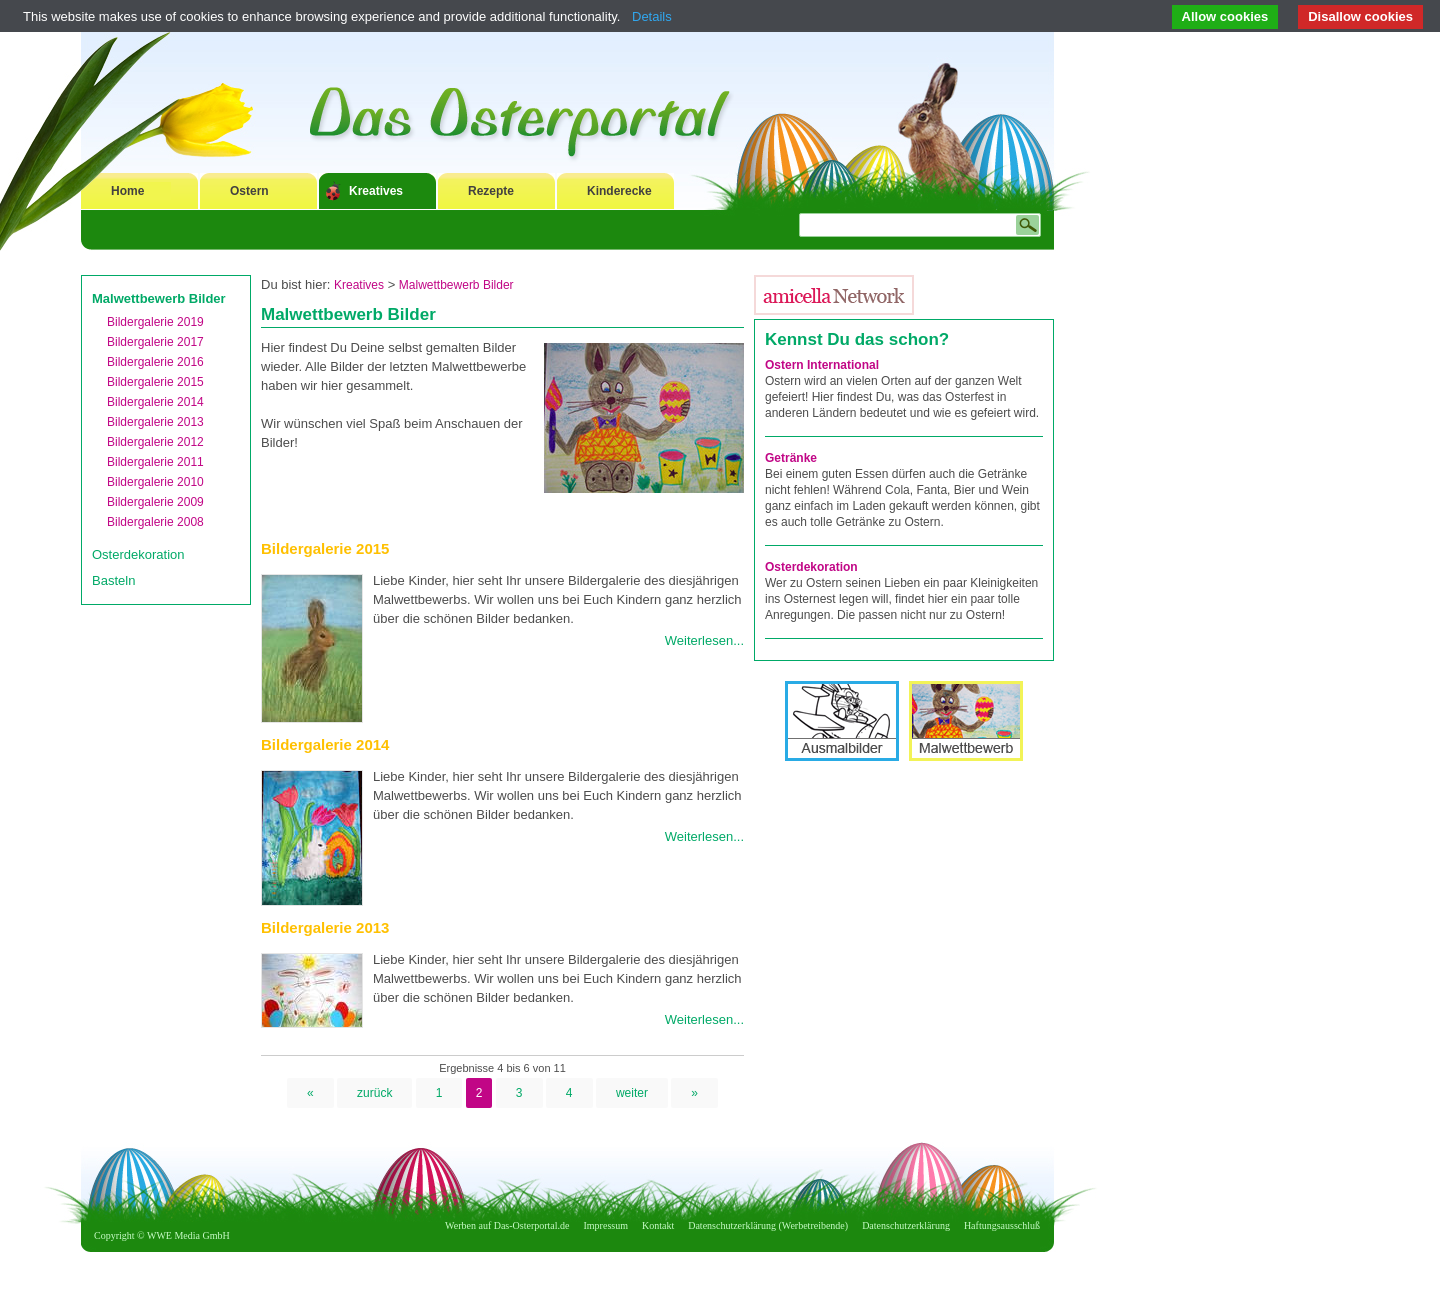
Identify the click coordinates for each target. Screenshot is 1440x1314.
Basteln (113, 580)
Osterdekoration (138, 554)
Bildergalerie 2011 (155, 462)
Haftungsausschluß (1002, 1225)
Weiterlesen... (704, 640)
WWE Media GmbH (188, 1235)
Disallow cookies (1360, 16)
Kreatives (376, 191)
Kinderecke (619, 191)
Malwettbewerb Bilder (159, 298)
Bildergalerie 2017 (155, 342)
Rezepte (491, 191)
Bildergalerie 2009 (155, 502)
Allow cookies (1225, 16)
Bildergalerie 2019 (155, 322)
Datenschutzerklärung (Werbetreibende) (768, 1225)
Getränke (791, 458)
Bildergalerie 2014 (155, 402)
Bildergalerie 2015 (155, 382)
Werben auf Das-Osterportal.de (507, 1225)
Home (127, 191)
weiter (632, 1093)
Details (652, 16)
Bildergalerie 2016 (155, 362)
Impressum (606, 1225)
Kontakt (658, 1225)
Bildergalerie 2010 (155, 482)
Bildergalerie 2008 (155, 522)
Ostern (249, 191)
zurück (374, 1093)
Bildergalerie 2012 (155, 442)
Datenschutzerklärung (906, 1225)
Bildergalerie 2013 (155, 422)
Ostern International (822, 365)
